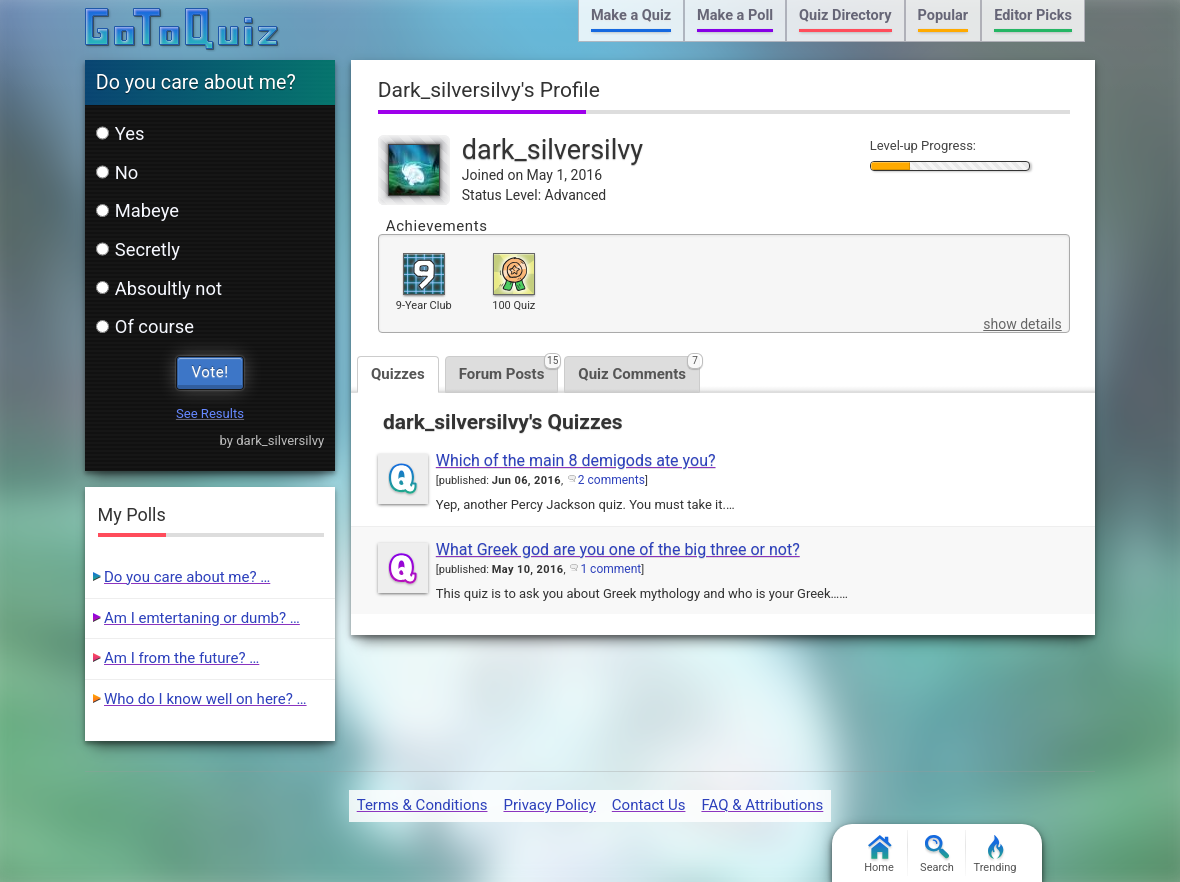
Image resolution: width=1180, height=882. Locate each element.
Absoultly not (159, 288)
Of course (145, 326)
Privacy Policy (549, 805)
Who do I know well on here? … (205, 699)
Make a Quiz (631, 15)
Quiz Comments (639, 369)
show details (1022, 324)
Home (879, 854)
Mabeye (137, 210)
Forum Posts (509, 369)
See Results (210, 413)
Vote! (210, 372)
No (117, 172)
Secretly (138, 249)
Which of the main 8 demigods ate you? (576, 460)
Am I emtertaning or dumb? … (202, 618)
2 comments (611, 480)
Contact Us (649, 805)
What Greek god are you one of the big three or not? (618, 549)
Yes (120, 133)
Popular (943, 15)
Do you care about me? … (187, 577)
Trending (995, 854)
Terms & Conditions (422, 805)
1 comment (610, 569)
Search (937, 854)
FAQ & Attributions (762, 805)
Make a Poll (735, 15)
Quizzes (398, 374)
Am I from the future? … (181, 658)
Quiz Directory (845, 15)
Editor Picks (1033, 15)
